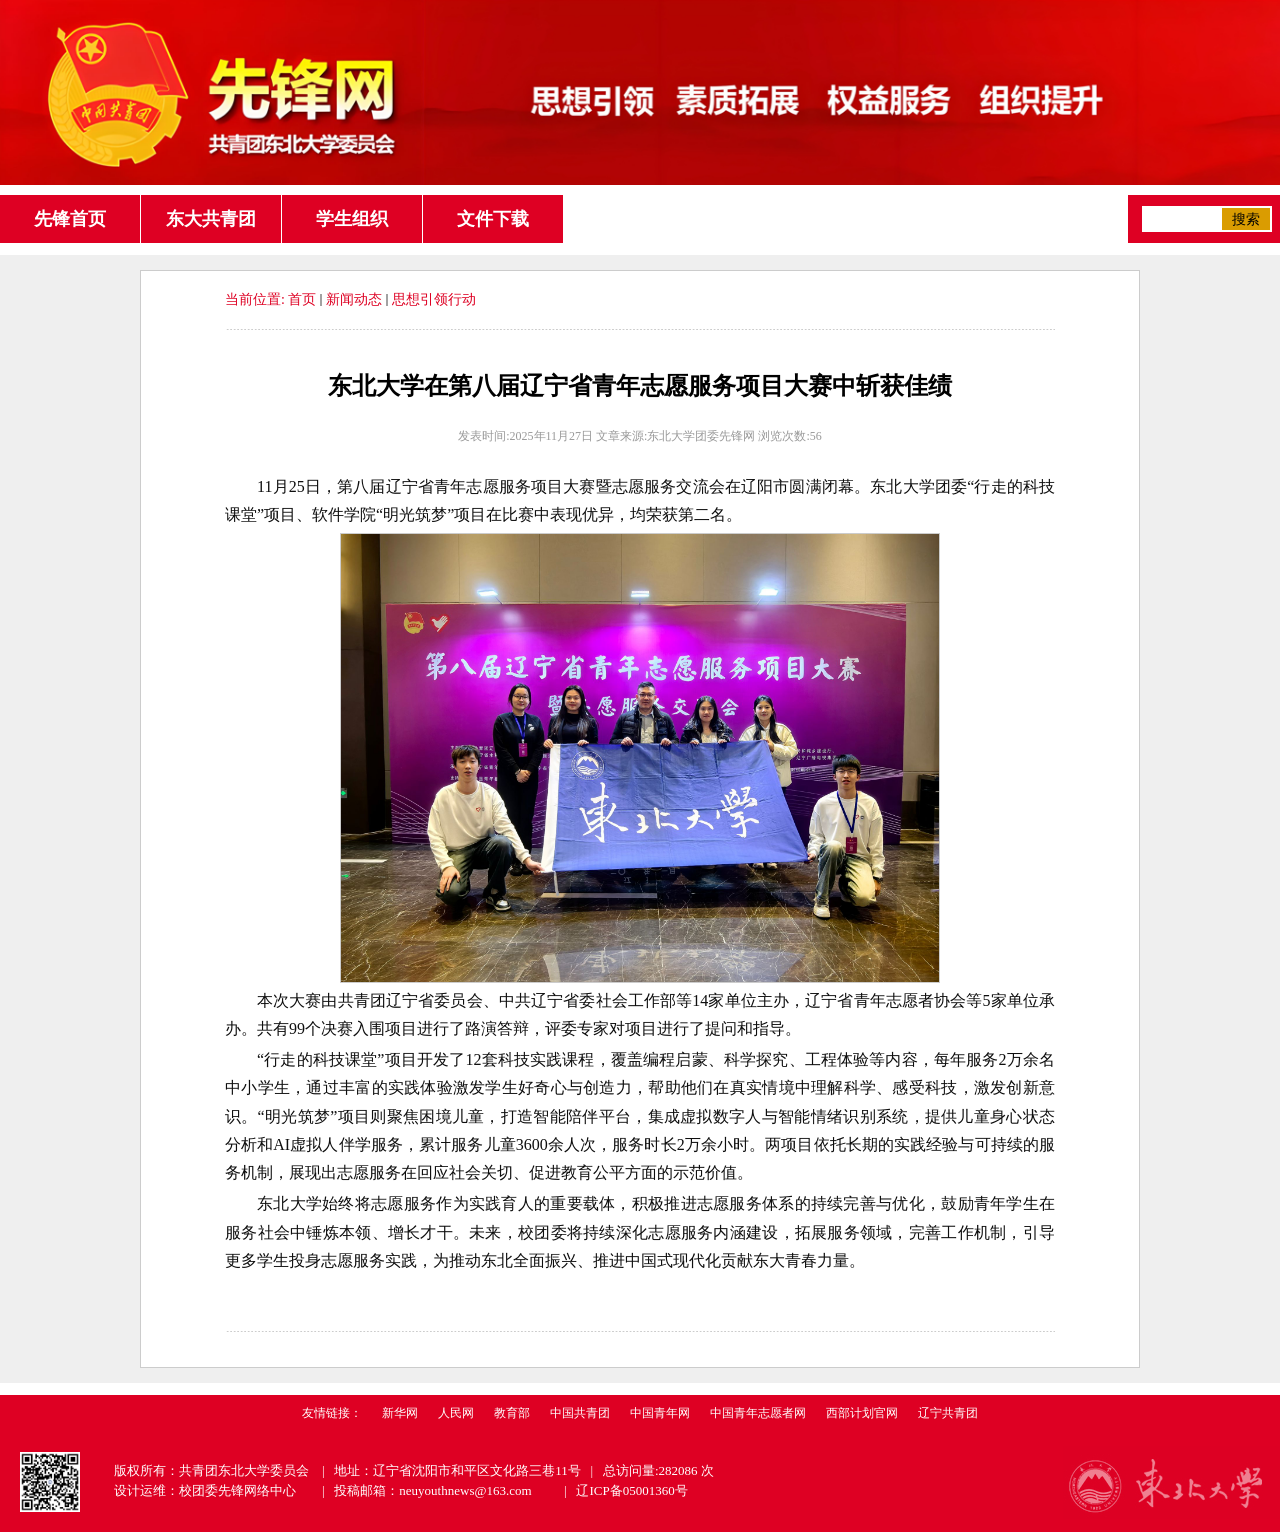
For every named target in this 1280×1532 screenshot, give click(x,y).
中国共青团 (580, 1413)
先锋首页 (70, 219)
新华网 (400, 1413)
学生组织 (352, 219)
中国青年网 (660, 1413)
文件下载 (493, 219)
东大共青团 (211, 219)
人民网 (456, 1413)
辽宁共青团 (948, 1413)
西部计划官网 (862, 1413)
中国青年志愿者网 (758, 1413)
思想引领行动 (434, 299)
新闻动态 (354, 299)
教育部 (512, 1413)
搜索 (1246, 219)
